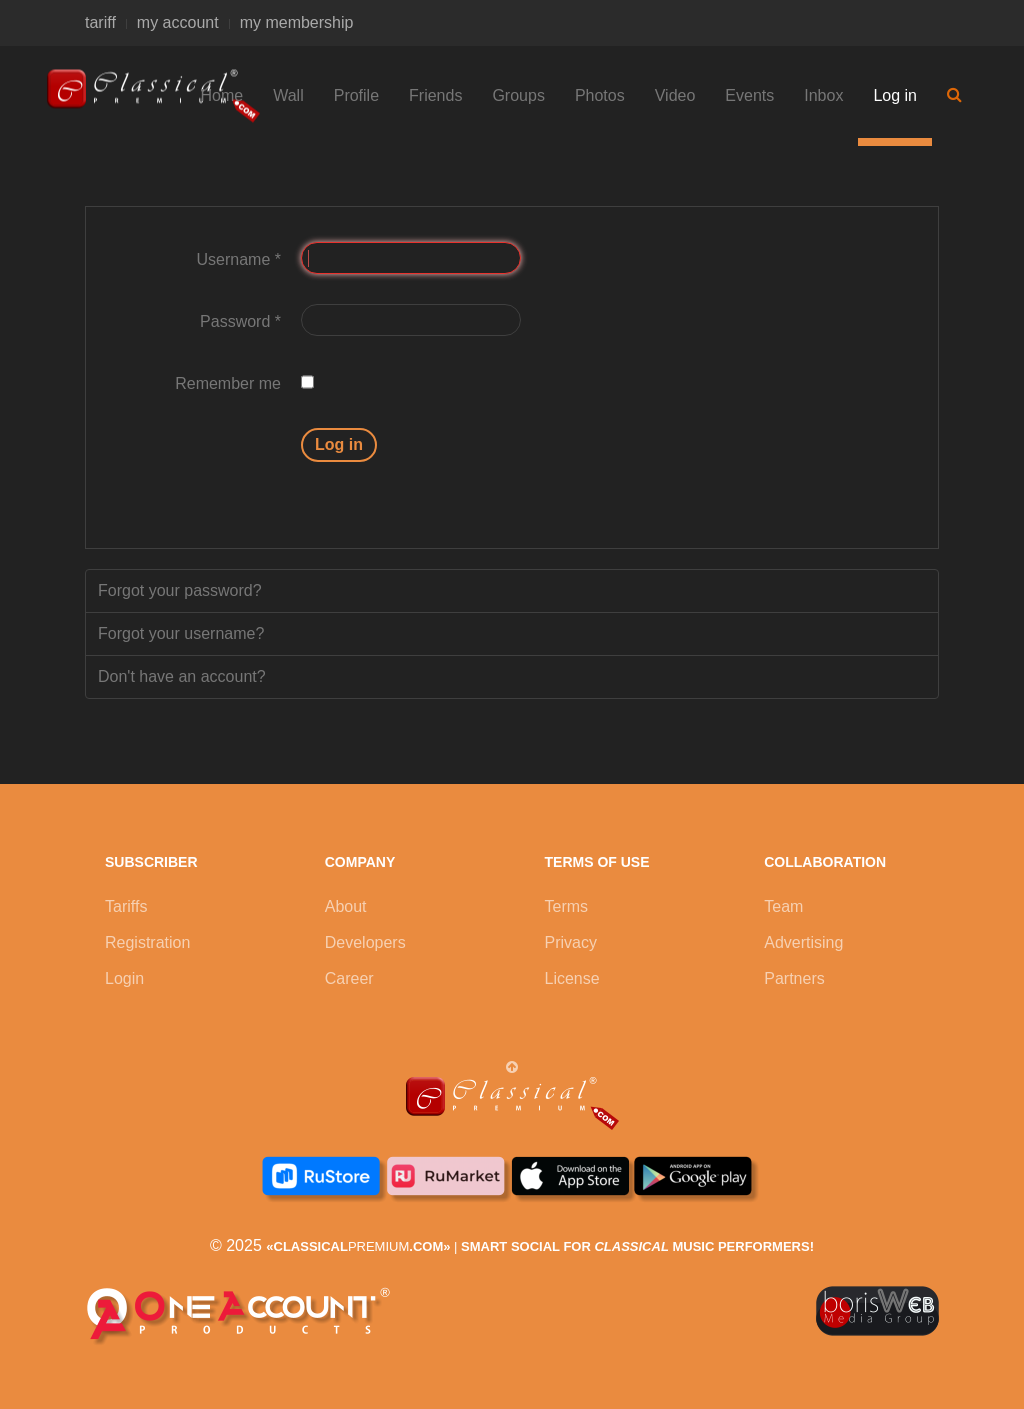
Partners (794, 978)
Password (240, 321)
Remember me (228, 383)
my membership (297, 22)
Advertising (803, 942)
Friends (435, 95)
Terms (567, 906)
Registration (147, 942)
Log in (895, 95)
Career (349, 978)
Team (783, 906)
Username (239, 259)
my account (178, 22)
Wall (288, 95)
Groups (518, 95)
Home (222, 95)
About (346, 906)
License (572, 978)
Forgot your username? (181, 633)
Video (675, 95)
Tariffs (126, 906)
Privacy (571, 942)
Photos (600, 95)
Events (749, 95)
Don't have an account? (182, 676)
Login (124, 978)
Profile (356, 95)
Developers (365, 942)
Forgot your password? (180, 590)
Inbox (823, 95)
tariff (100, 22)
